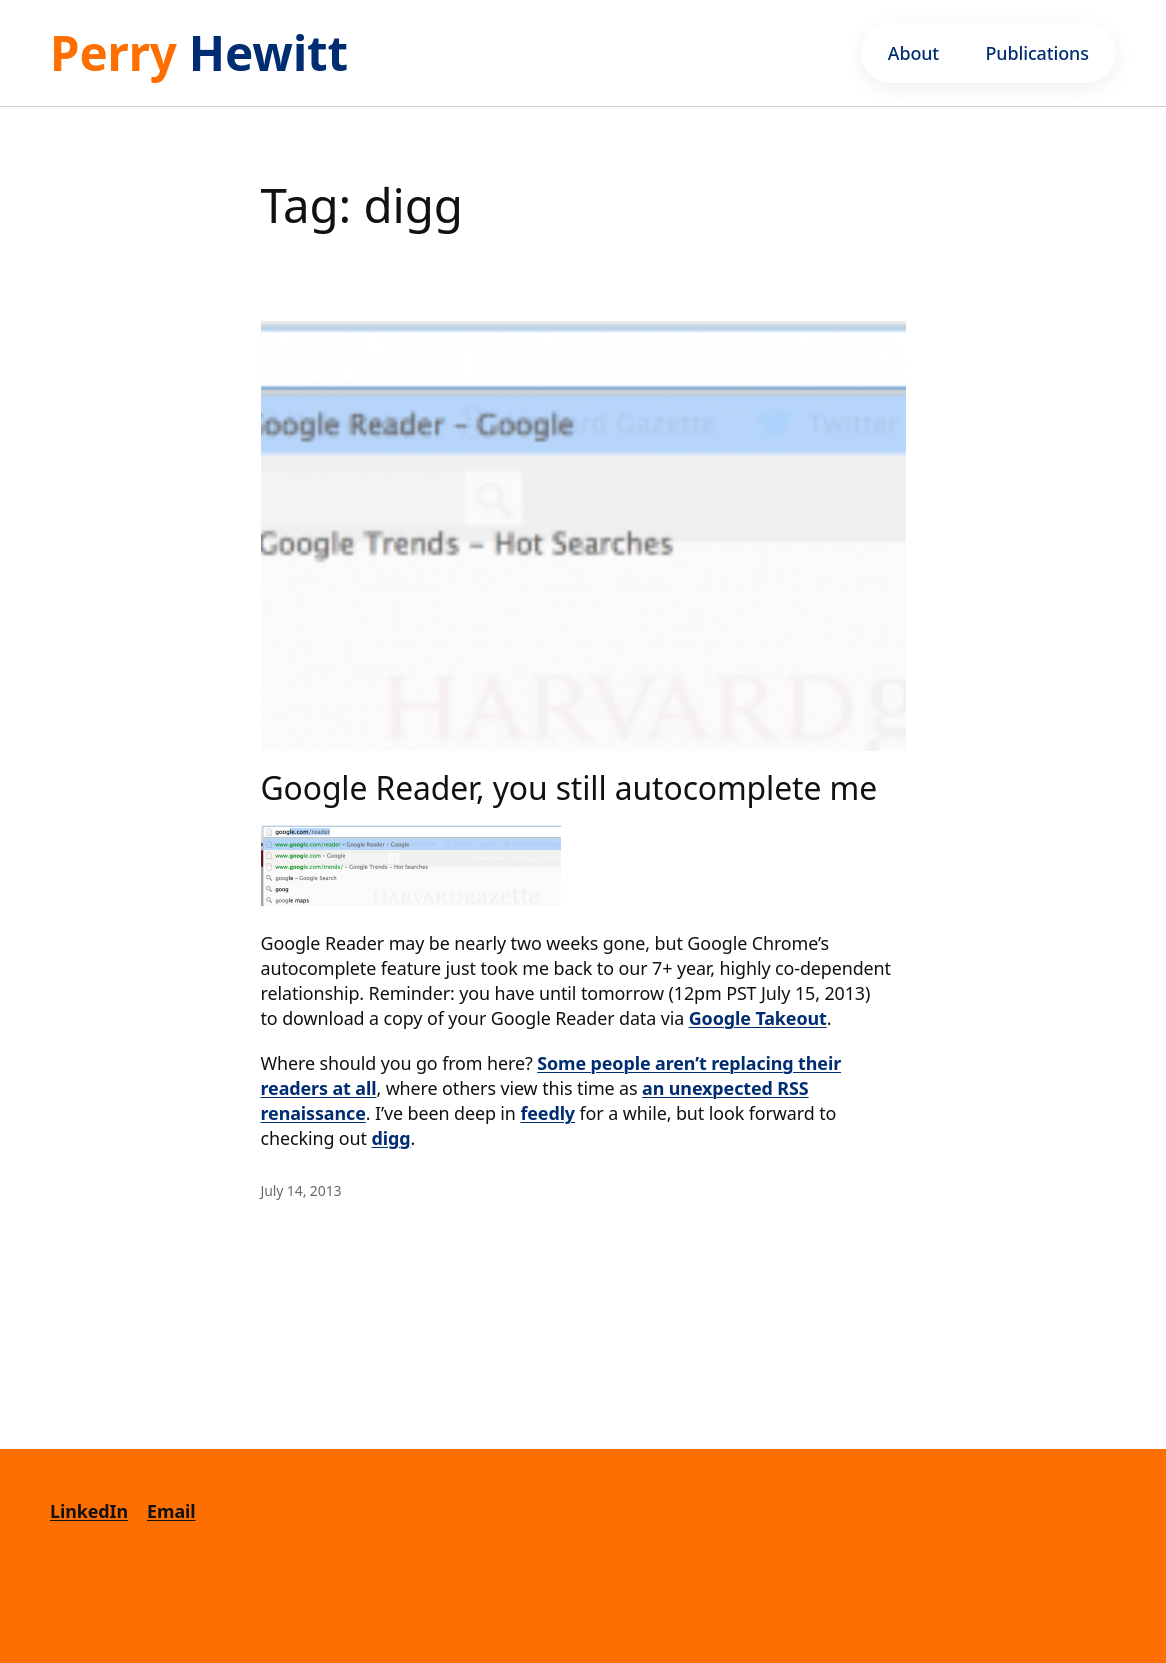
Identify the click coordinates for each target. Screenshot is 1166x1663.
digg (391, 1138)
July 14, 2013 (301, 1190)
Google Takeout (758, 1018)
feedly (547, 1113)
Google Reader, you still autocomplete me (569, 788)
